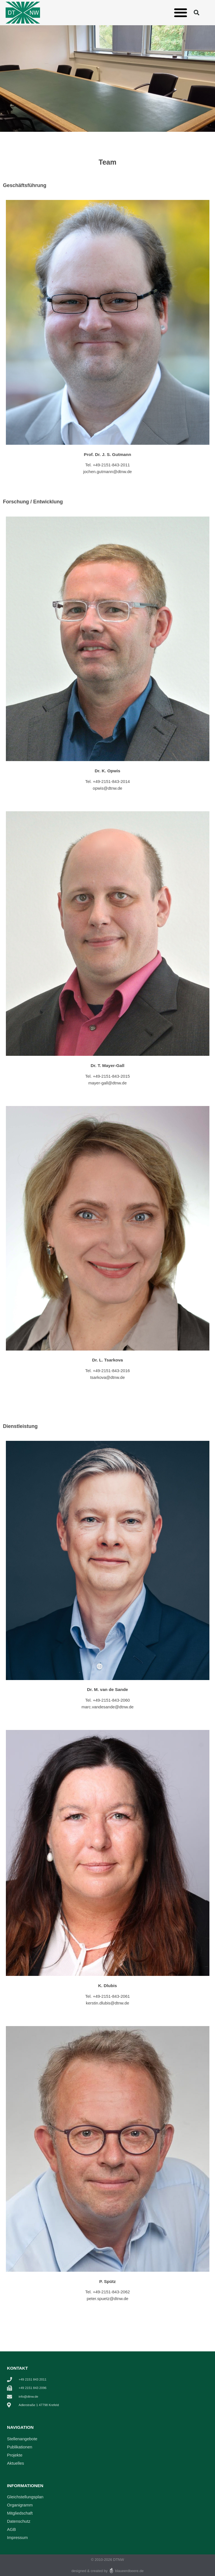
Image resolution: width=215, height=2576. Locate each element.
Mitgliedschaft (20, 2513)
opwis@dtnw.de (107, 788)
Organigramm (20, 2505)
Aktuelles (15, 2463)
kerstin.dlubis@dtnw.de (107, 2003)
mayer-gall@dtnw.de (107, 1082)
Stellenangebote (22, 2438)
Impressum (17, 2537)
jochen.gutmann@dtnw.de (107, 471)
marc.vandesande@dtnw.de (107, 1706)
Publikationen (19, 2446)
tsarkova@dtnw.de (107, 1377)
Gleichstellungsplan (25, 2496)
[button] (180, 12)
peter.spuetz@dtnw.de (107, 2298)
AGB (11, 2529)
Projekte (14, 2455)
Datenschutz (18, 2521)
